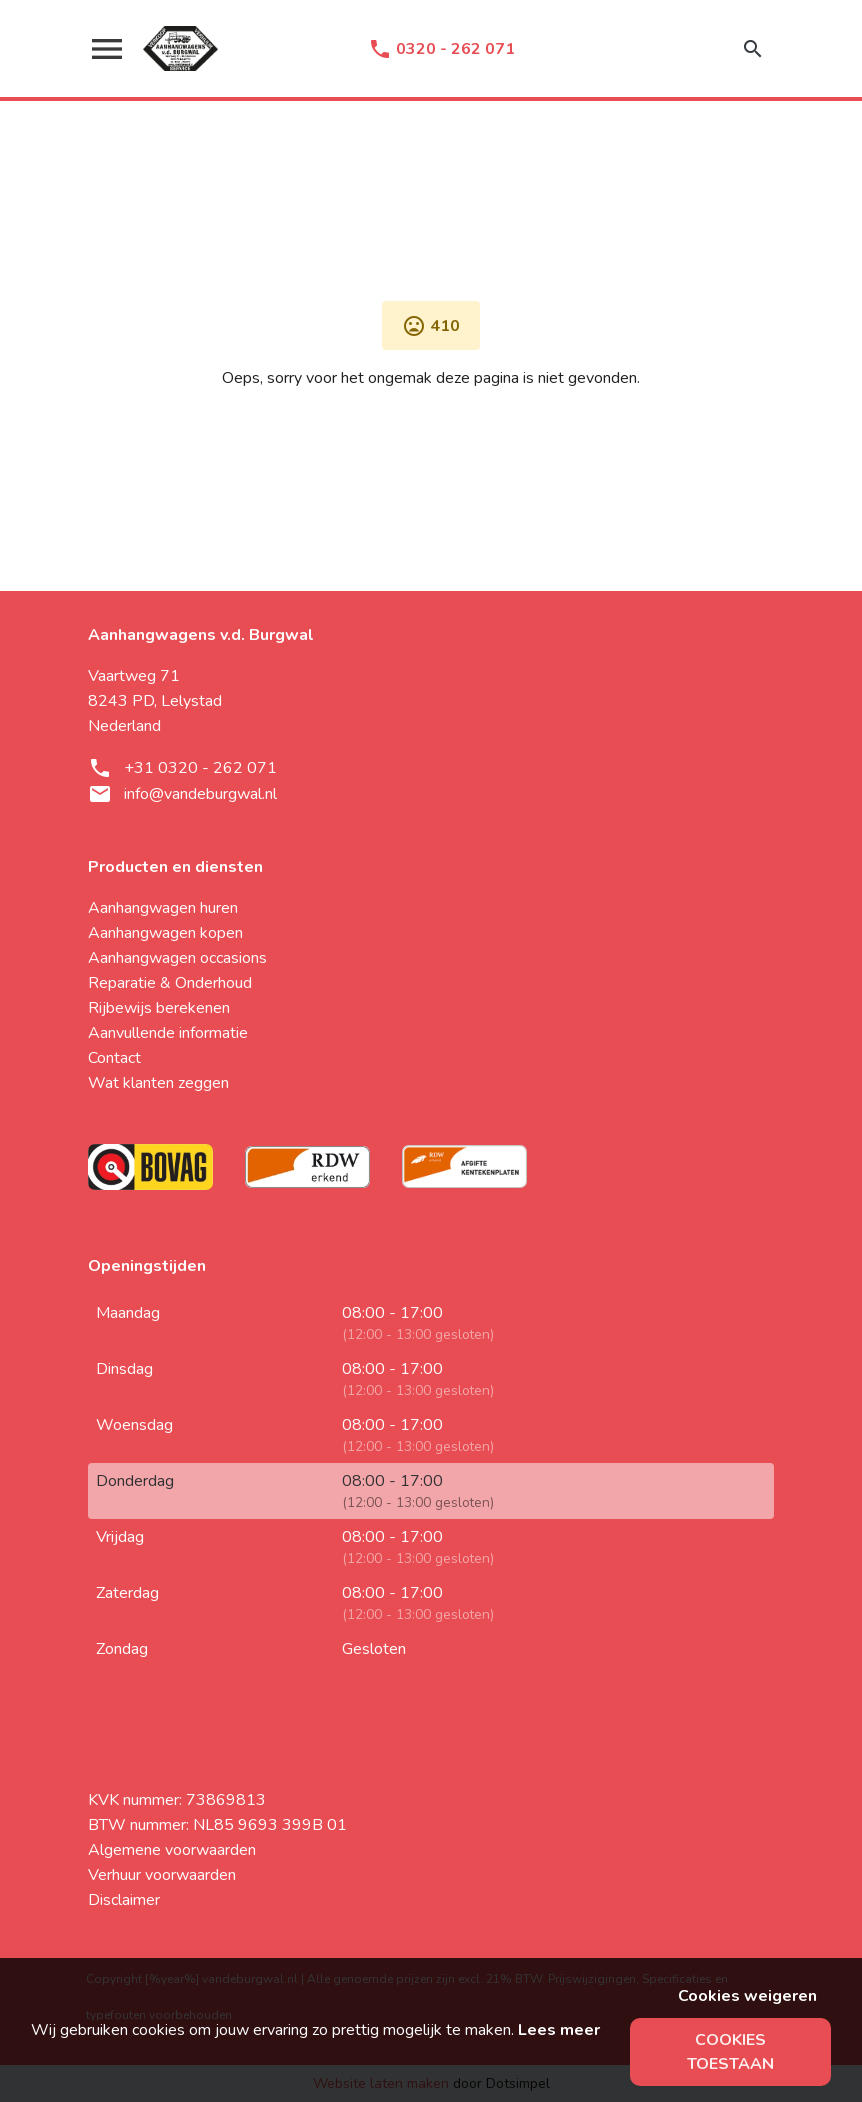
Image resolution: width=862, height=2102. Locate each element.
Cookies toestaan (730, 2052)
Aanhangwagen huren (163, 908)
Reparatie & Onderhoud (170, 983)
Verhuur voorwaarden (162, 1875)
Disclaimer (124, 1900)
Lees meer (559, 2030)
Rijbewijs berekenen (159, 1008)
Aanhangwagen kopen (165, 933)
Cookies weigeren (747, 1996)
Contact (114, 1058)
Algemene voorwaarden (172, 1850)
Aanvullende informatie (168, 1033)
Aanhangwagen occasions (177, 958)
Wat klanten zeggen (158, 1083)
